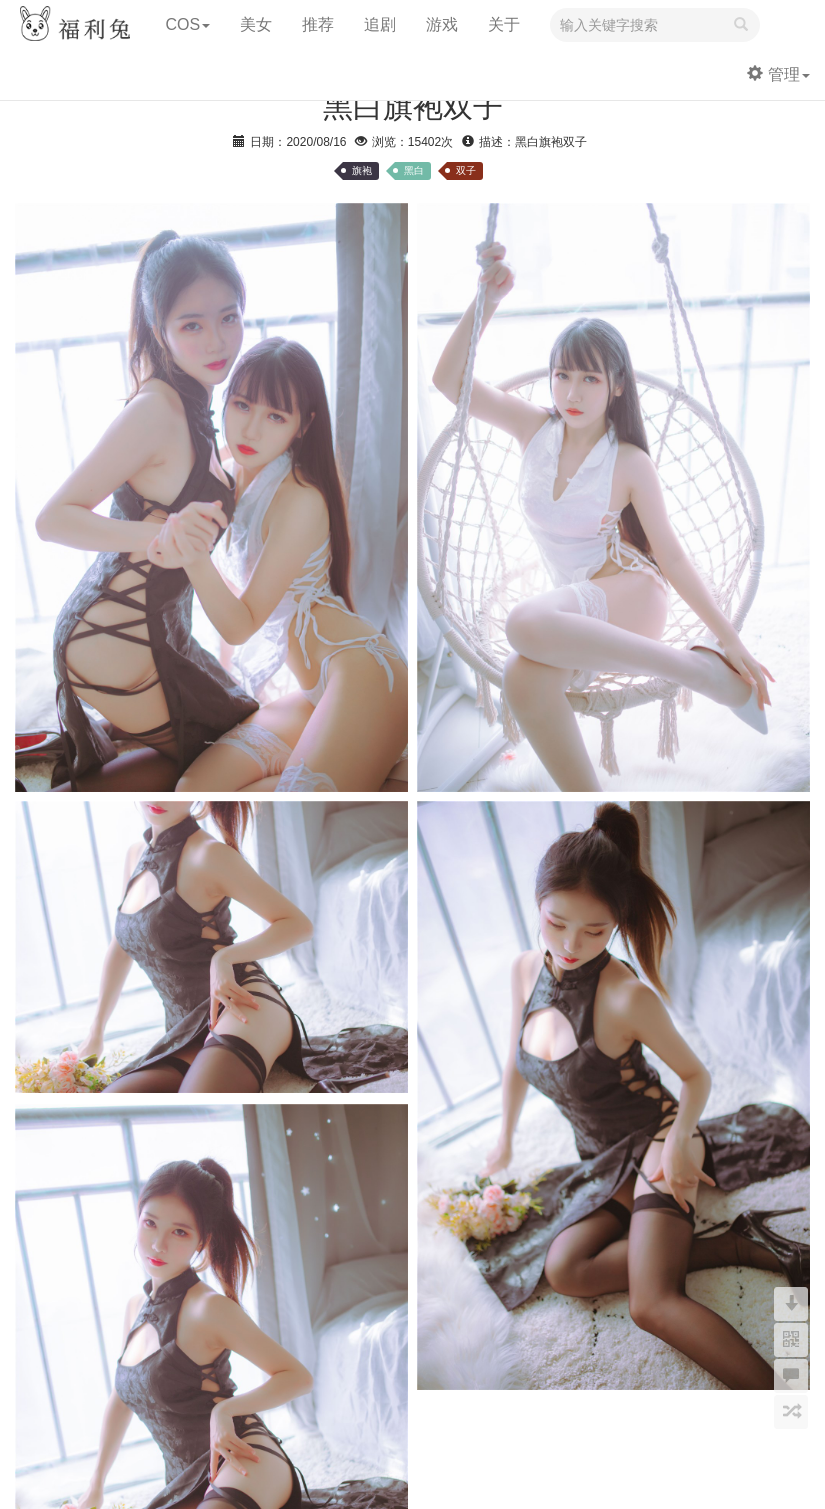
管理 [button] (778, 74)
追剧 (380, 24)
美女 (256, 24)
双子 (466, 170)
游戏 (442, 24)
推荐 (318, 24)
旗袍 (362, 170)
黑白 (414, 170)
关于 (504, 24)
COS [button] (187, 24)
